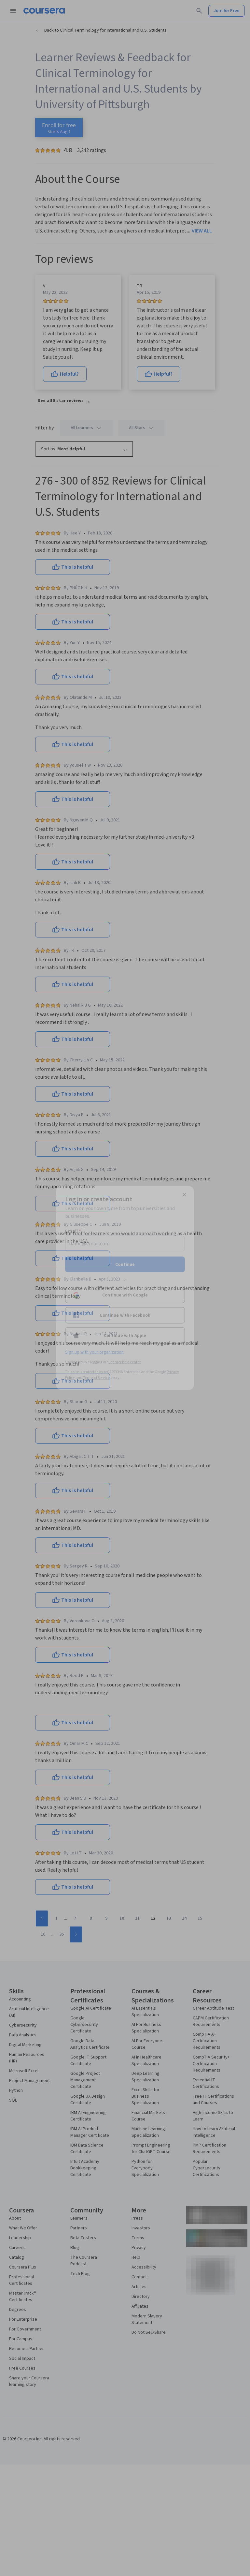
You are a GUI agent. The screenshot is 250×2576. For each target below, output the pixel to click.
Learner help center (124, 1362)
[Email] (125, 1243)
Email (73, 1231)
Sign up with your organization (94, 1352)
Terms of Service (96, 1378)
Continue (125, 1264)
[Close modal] (184, 1195)
